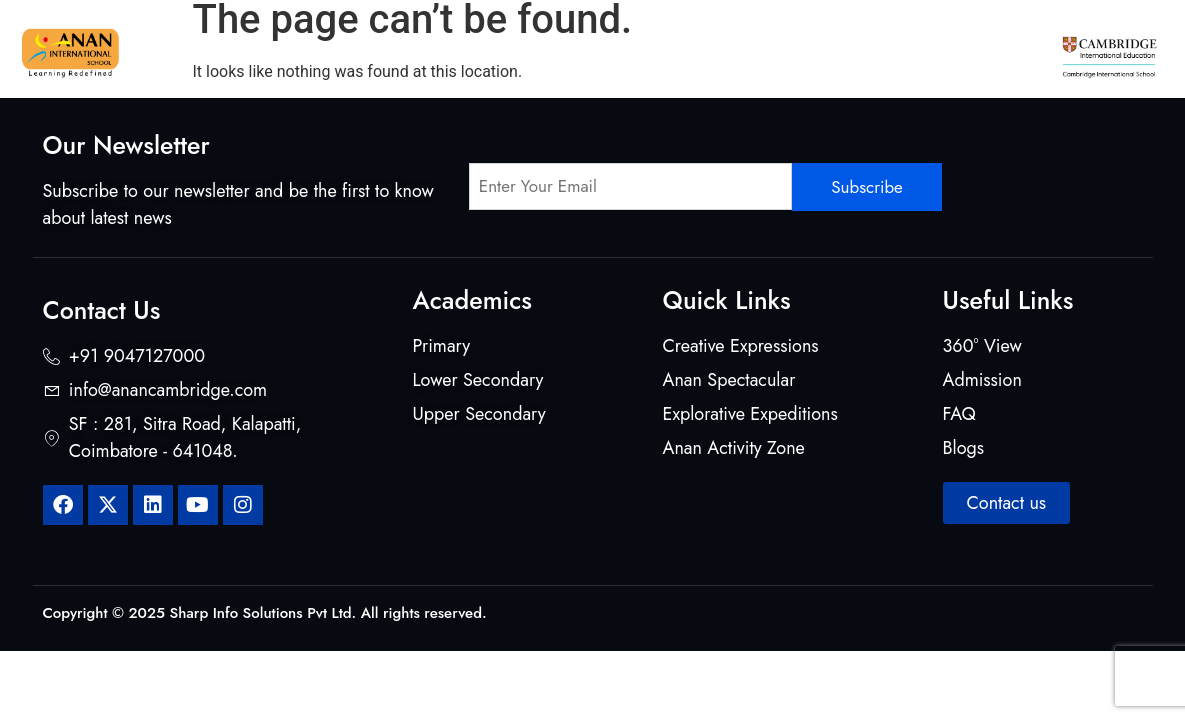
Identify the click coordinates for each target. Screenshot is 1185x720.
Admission (966, 50)
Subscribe (867, 187)
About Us (281, 50)
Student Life (846, 50)
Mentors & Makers (530, 50)
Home (193, 50)
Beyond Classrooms (696, 50)
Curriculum (394, 50)
